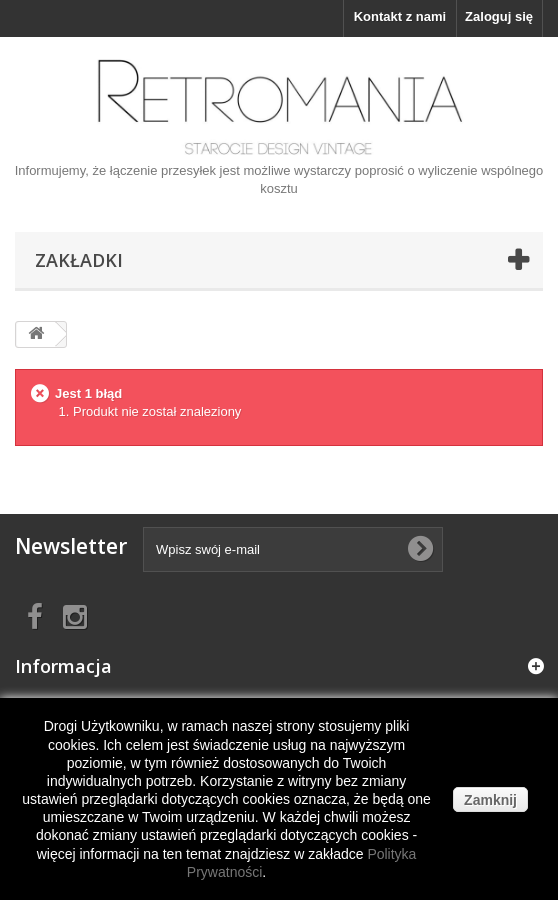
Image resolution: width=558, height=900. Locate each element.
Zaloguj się (499, 16)
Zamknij (490, 800)
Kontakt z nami (400, 16)
